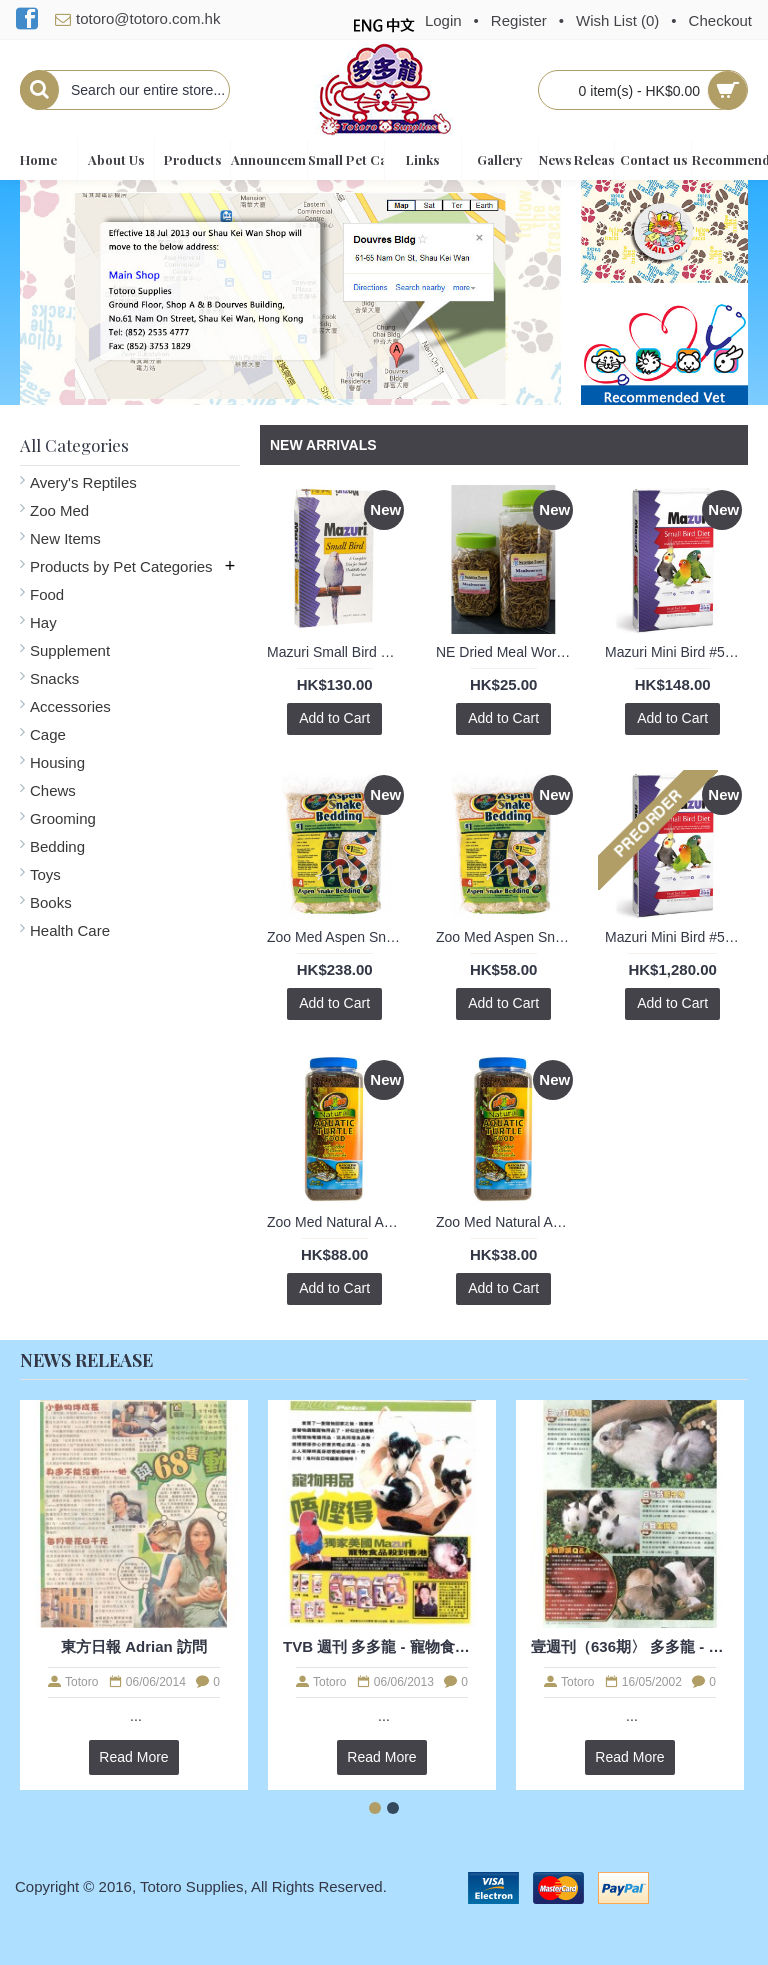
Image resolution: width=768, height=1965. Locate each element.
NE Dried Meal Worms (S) (507, 652)
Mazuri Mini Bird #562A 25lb (676, 937)
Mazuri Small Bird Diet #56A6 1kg (338, 652)
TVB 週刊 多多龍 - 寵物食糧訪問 (382, 1646)
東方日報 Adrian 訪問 (134, 1646)
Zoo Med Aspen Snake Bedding (338, 937)
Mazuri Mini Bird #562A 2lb (676, 652)
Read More (133, 1757)
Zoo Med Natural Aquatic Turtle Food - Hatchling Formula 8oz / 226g (338, 1222)
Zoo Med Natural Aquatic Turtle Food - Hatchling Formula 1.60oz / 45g (507, 1222)
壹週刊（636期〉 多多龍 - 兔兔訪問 (630, 1646)
